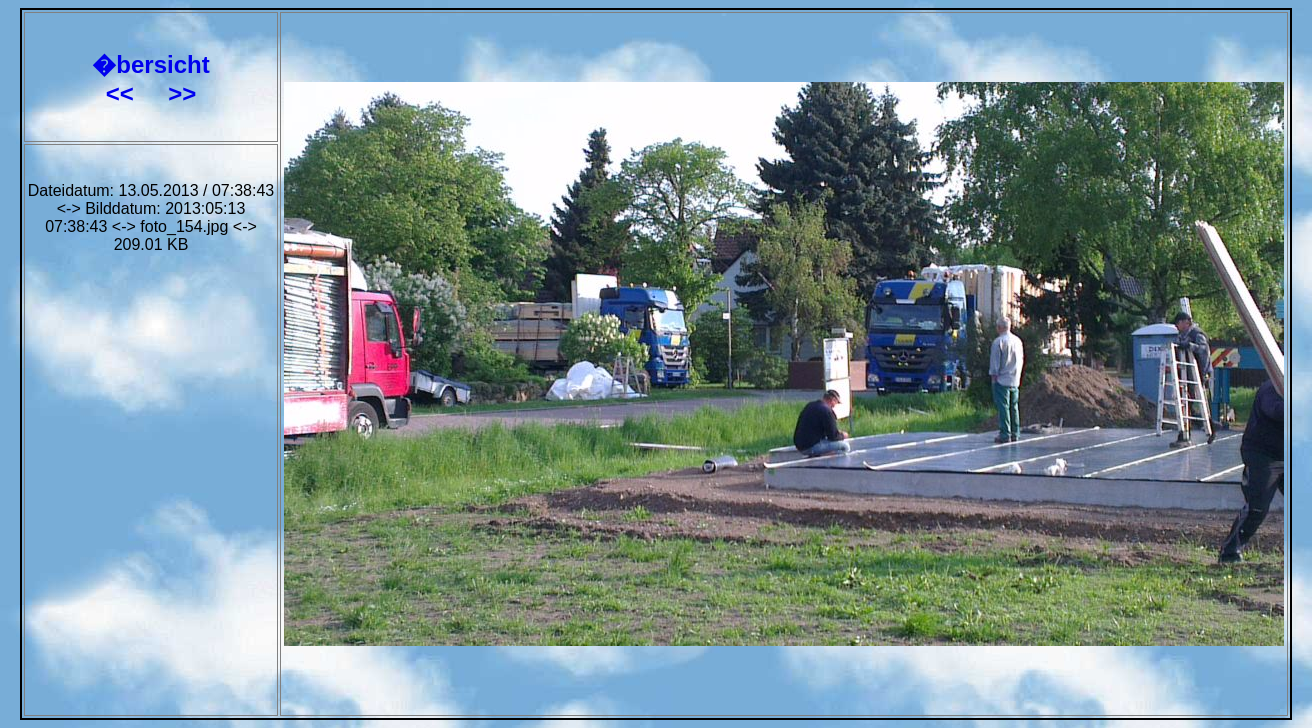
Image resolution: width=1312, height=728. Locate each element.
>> (182, 93)
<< (123, 93)
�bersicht (150, 64)
